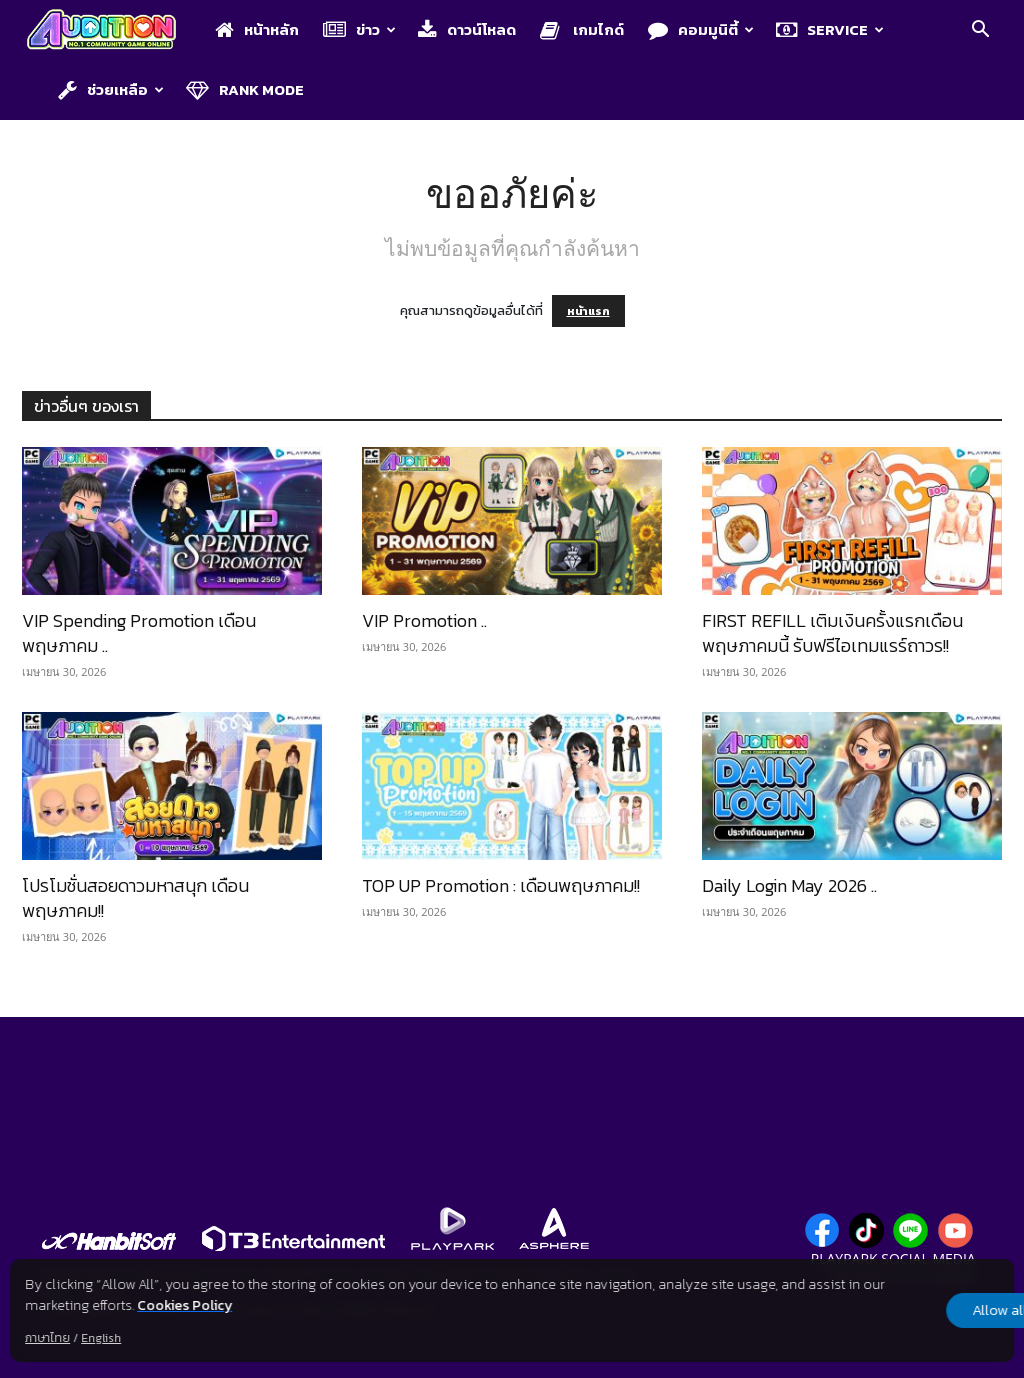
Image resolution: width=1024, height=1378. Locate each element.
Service (830, 29)
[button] (980, 32)
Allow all (908, 1310)
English (101, 1338)
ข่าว (359, 29)
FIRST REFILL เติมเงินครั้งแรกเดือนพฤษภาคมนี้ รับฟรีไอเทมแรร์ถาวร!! (832, 633)
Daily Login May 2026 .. (789, 885)
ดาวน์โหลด (467, 29)
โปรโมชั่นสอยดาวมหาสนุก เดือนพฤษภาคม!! (135, 898)
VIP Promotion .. (424, 620)
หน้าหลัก (257, 29)
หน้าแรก (588, 311)
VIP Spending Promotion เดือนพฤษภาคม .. (139, 633)
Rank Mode (245, 89)
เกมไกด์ (582, 29)
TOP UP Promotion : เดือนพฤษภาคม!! (501, 885)
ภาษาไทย (47, 1338)
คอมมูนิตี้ (701, 29)
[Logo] (111, 31)
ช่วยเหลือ (111, 89)
